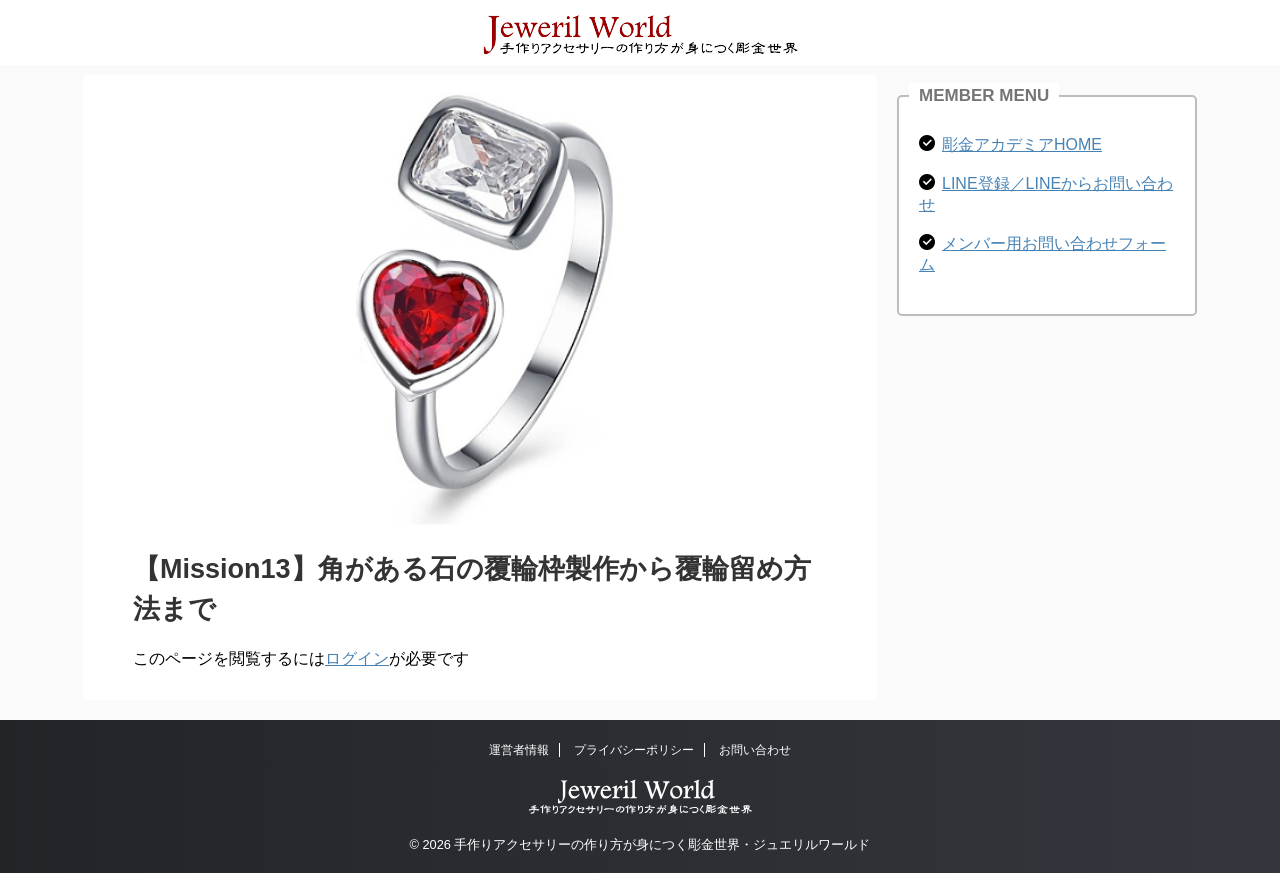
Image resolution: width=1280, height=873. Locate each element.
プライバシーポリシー (634, 750)
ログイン (357, 658)
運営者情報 (519, 750)
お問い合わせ (755, 750)
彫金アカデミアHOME (1022, 144)
